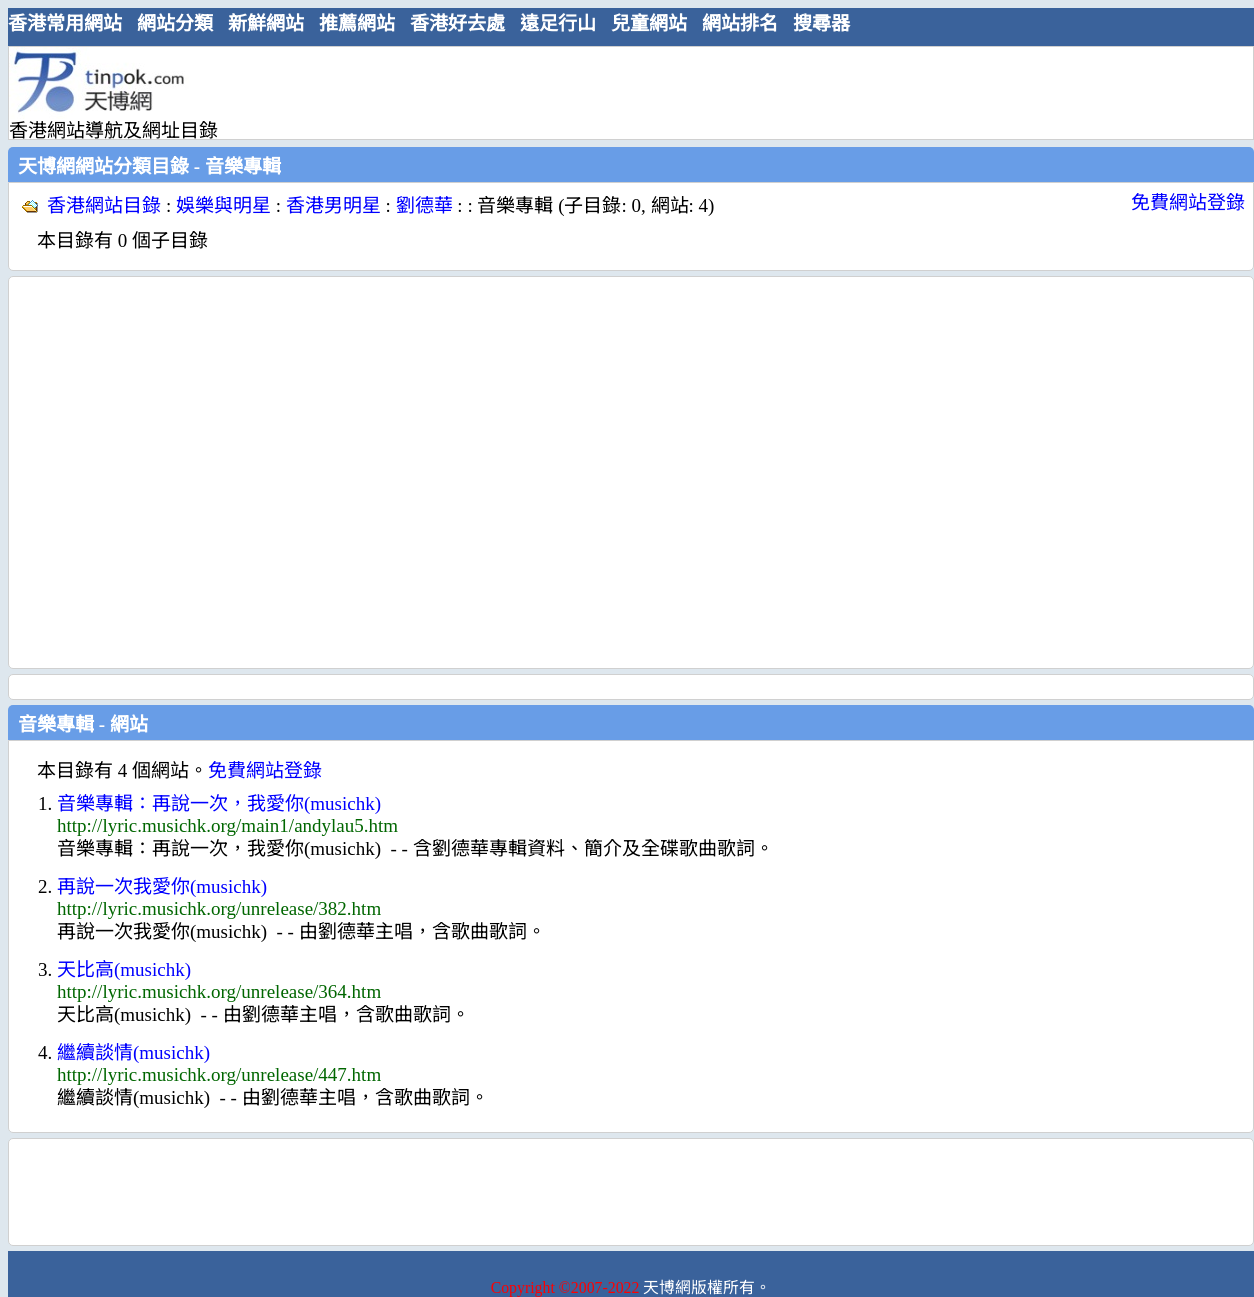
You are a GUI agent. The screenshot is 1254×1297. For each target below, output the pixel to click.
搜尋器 (821, 23)
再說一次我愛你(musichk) (162, 886)
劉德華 (424, 205)
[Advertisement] (187, 472)
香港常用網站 (65, 23)
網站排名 (740, 23)
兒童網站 (649, 23)
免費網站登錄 (1188, 202)
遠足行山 (558, 23)
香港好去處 (457, 23)
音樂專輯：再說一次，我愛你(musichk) (219, 803)
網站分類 (175, 23)
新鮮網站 (266, 23)
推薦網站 (357, 23)
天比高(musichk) (124, 969)
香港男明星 (333, 205)
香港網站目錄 (104, 205)
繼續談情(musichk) (133, 1052)
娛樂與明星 (223, 205)
